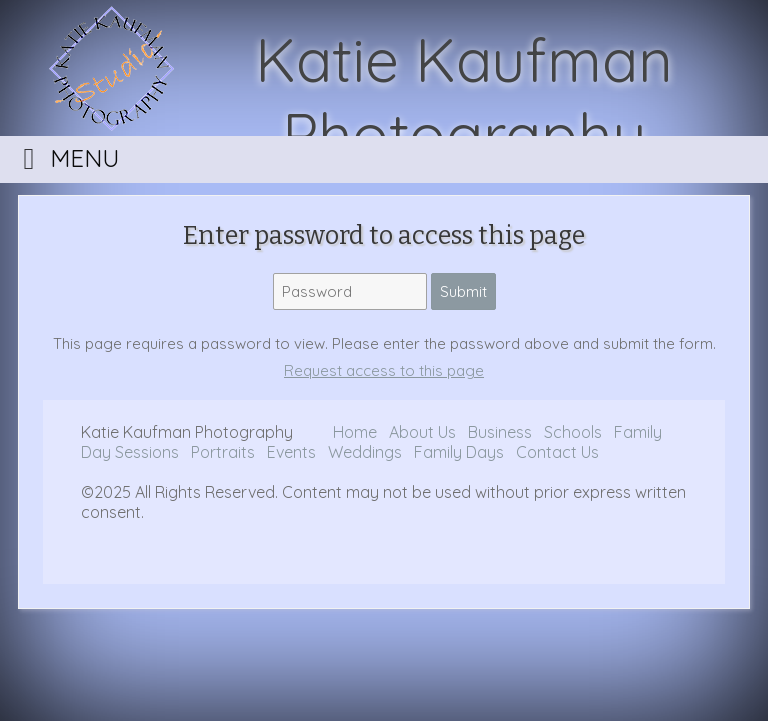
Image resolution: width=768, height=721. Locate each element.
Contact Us (557, 452)
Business (502, 432)
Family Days (459, 452)
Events (293, 452)
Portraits (223, 452)
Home (355, 432)
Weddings (367, 452)
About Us (422, 432)
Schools (573, 432)
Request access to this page (384, 370)
